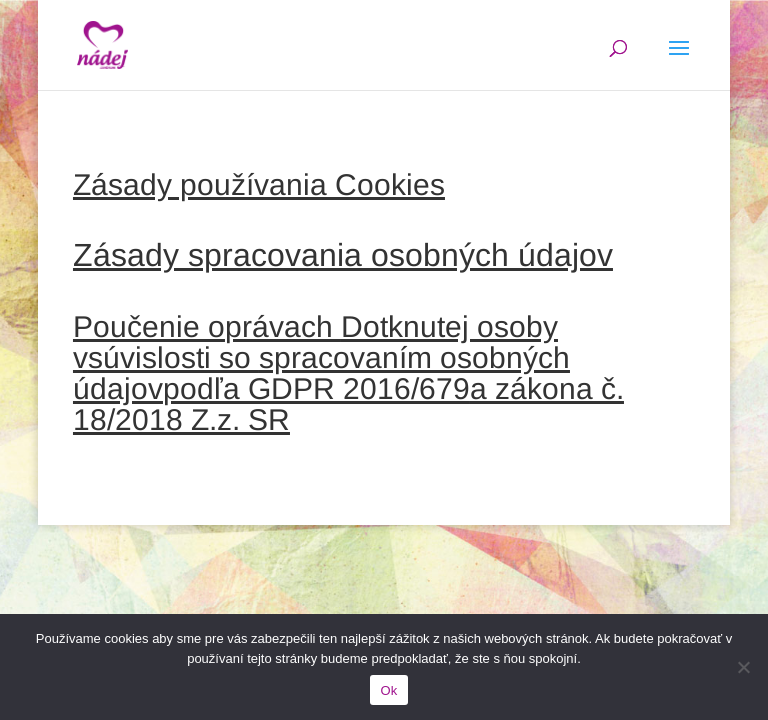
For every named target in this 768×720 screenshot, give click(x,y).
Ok (388, 690)
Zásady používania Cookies (259, 184)
